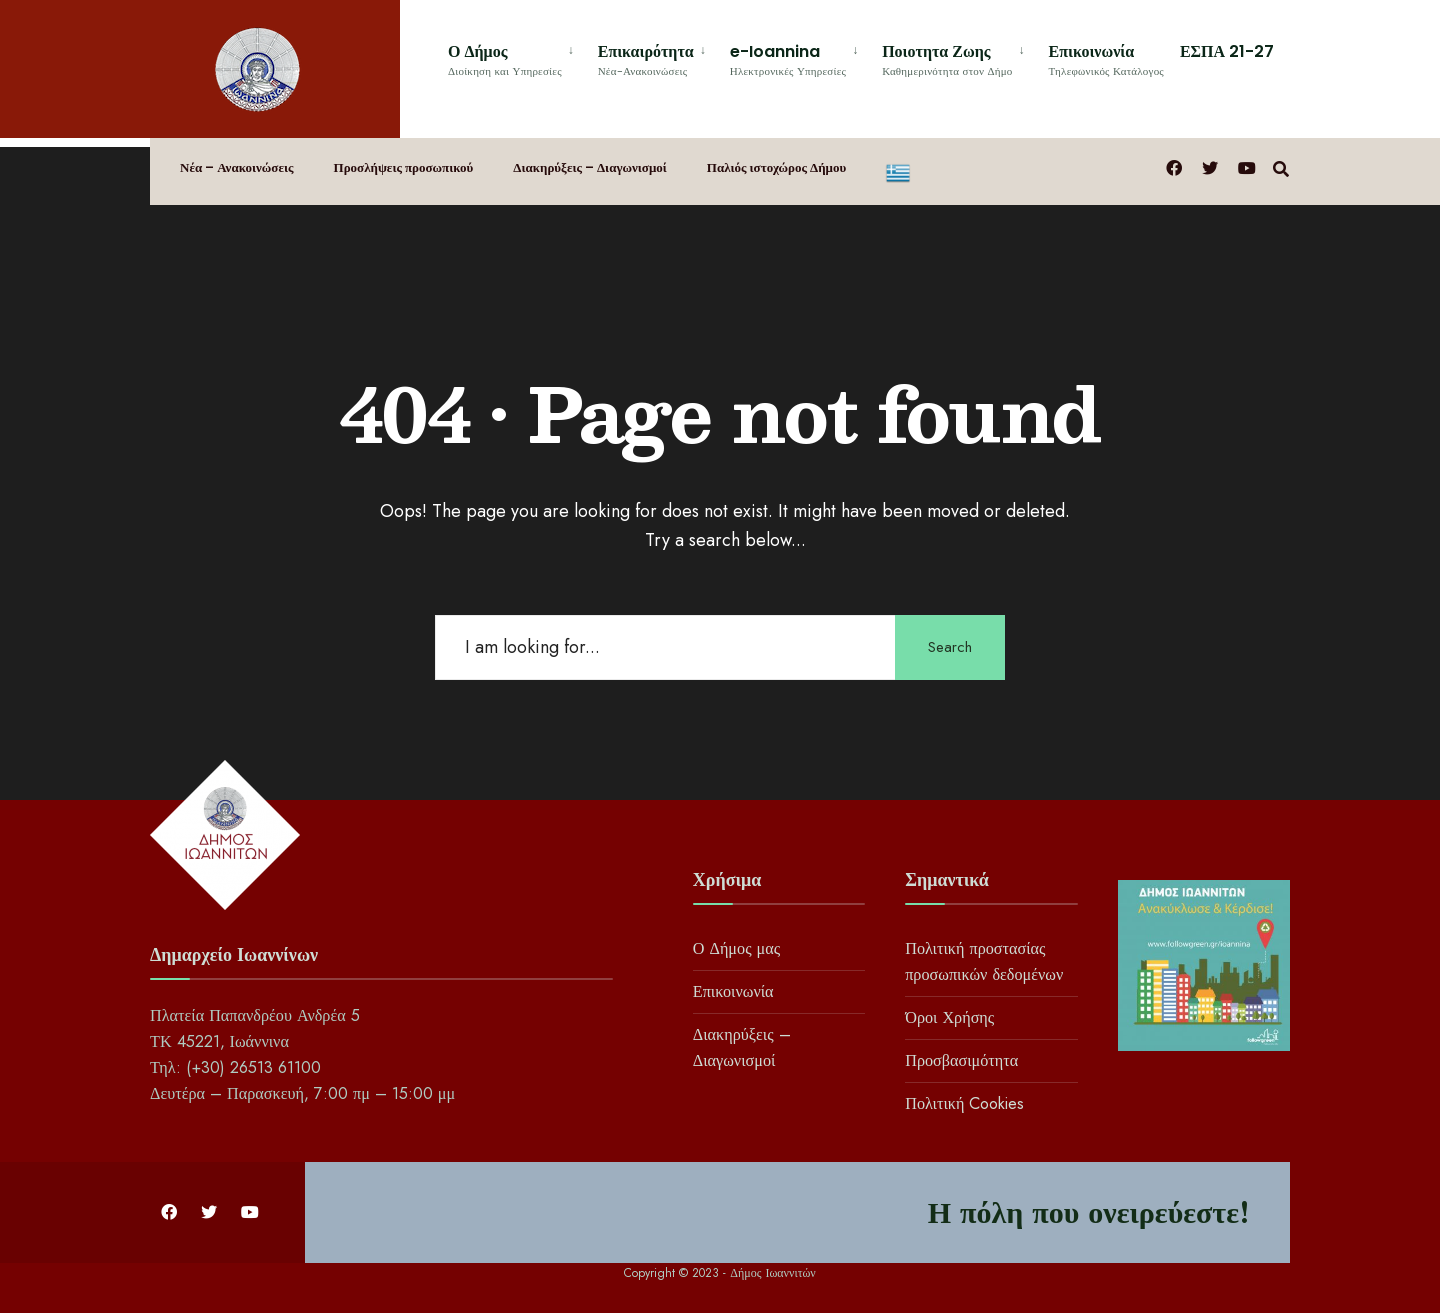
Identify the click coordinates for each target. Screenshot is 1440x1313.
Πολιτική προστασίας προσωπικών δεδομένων (984, 961)
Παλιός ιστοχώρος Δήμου (776, 167)
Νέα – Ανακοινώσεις (237, 167)
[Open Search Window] (1281, 166)
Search (950, 647)
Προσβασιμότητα (961, 1060)
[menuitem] (515, 56)
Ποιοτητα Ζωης (947, 59)
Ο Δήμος (505, 59)
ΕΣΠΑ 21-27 (1227, 51)
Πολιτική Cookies (964, 1103)
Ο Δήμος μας (736, 948)
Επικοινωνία (1106, 59)
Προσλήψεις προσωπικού (404, 167)
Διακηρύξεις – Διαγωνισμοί (589, 167)
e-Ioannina (788, 59)
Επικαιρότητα (646, 59)
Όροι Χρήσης (949, 1017)
